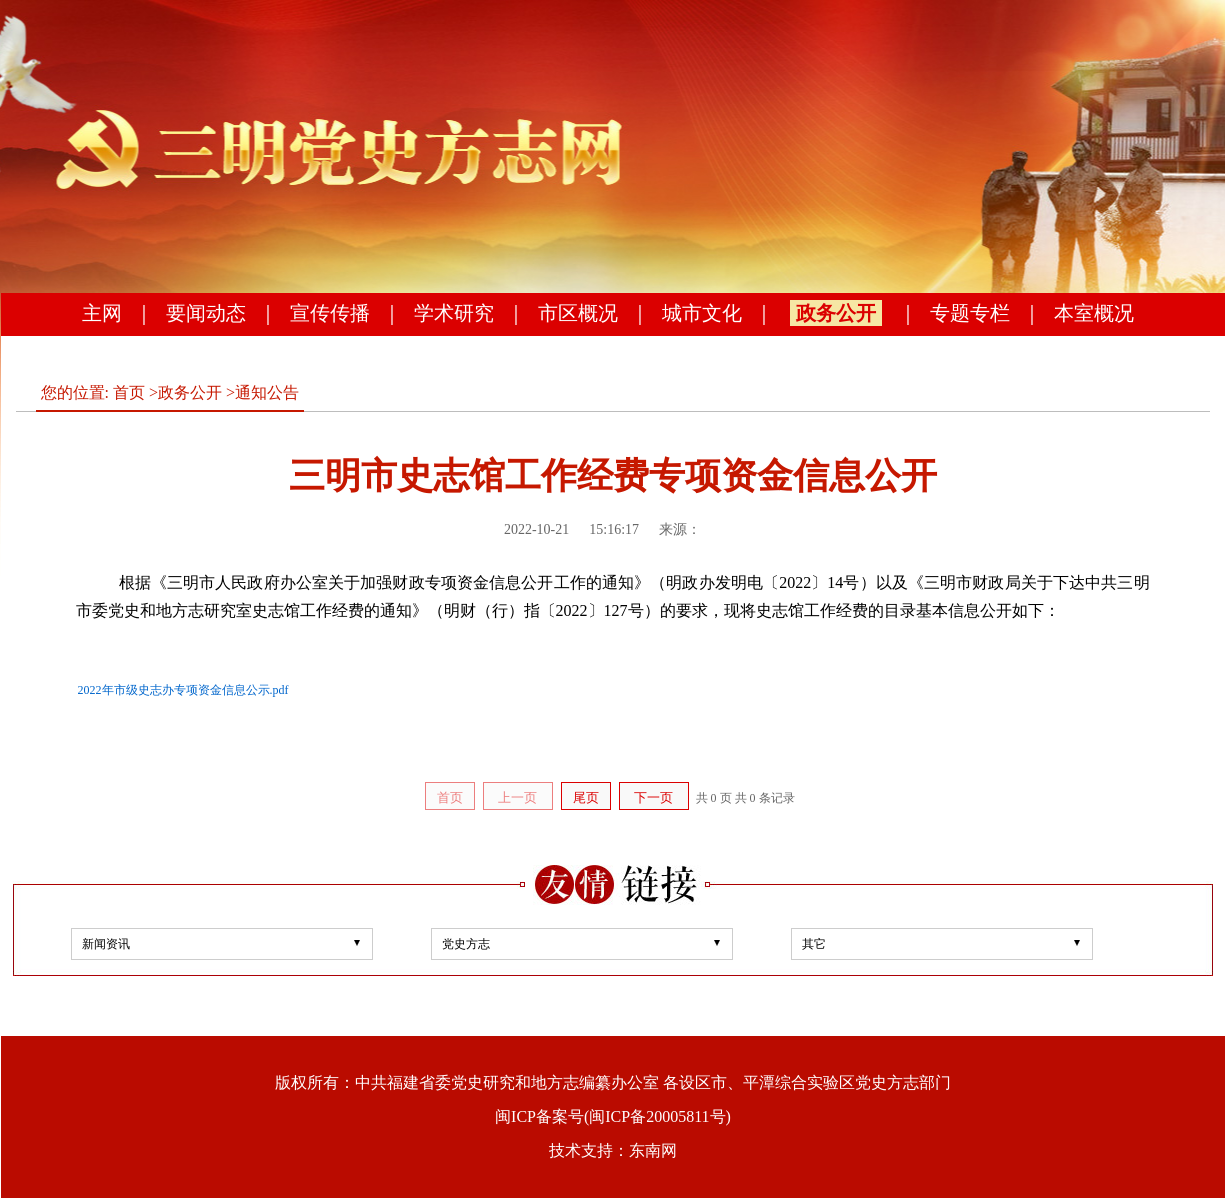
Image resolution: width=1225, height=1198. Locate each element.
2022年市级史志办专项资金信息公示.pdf (183, 690)
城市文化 (702, 313)
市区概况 (578, 313)
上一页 (517, 797)
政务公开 (836, 313)
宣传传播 (330, 313)
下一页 (653, 797)
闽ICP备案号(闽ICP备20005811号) (613, 1116)
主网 (102, 313)
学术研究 (454, 313)
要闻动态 (206, 313)
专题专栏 (970, 313)
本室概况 (1094, 313)
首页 (129, 392)
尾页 (586, 797)
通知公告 (267, 392)
